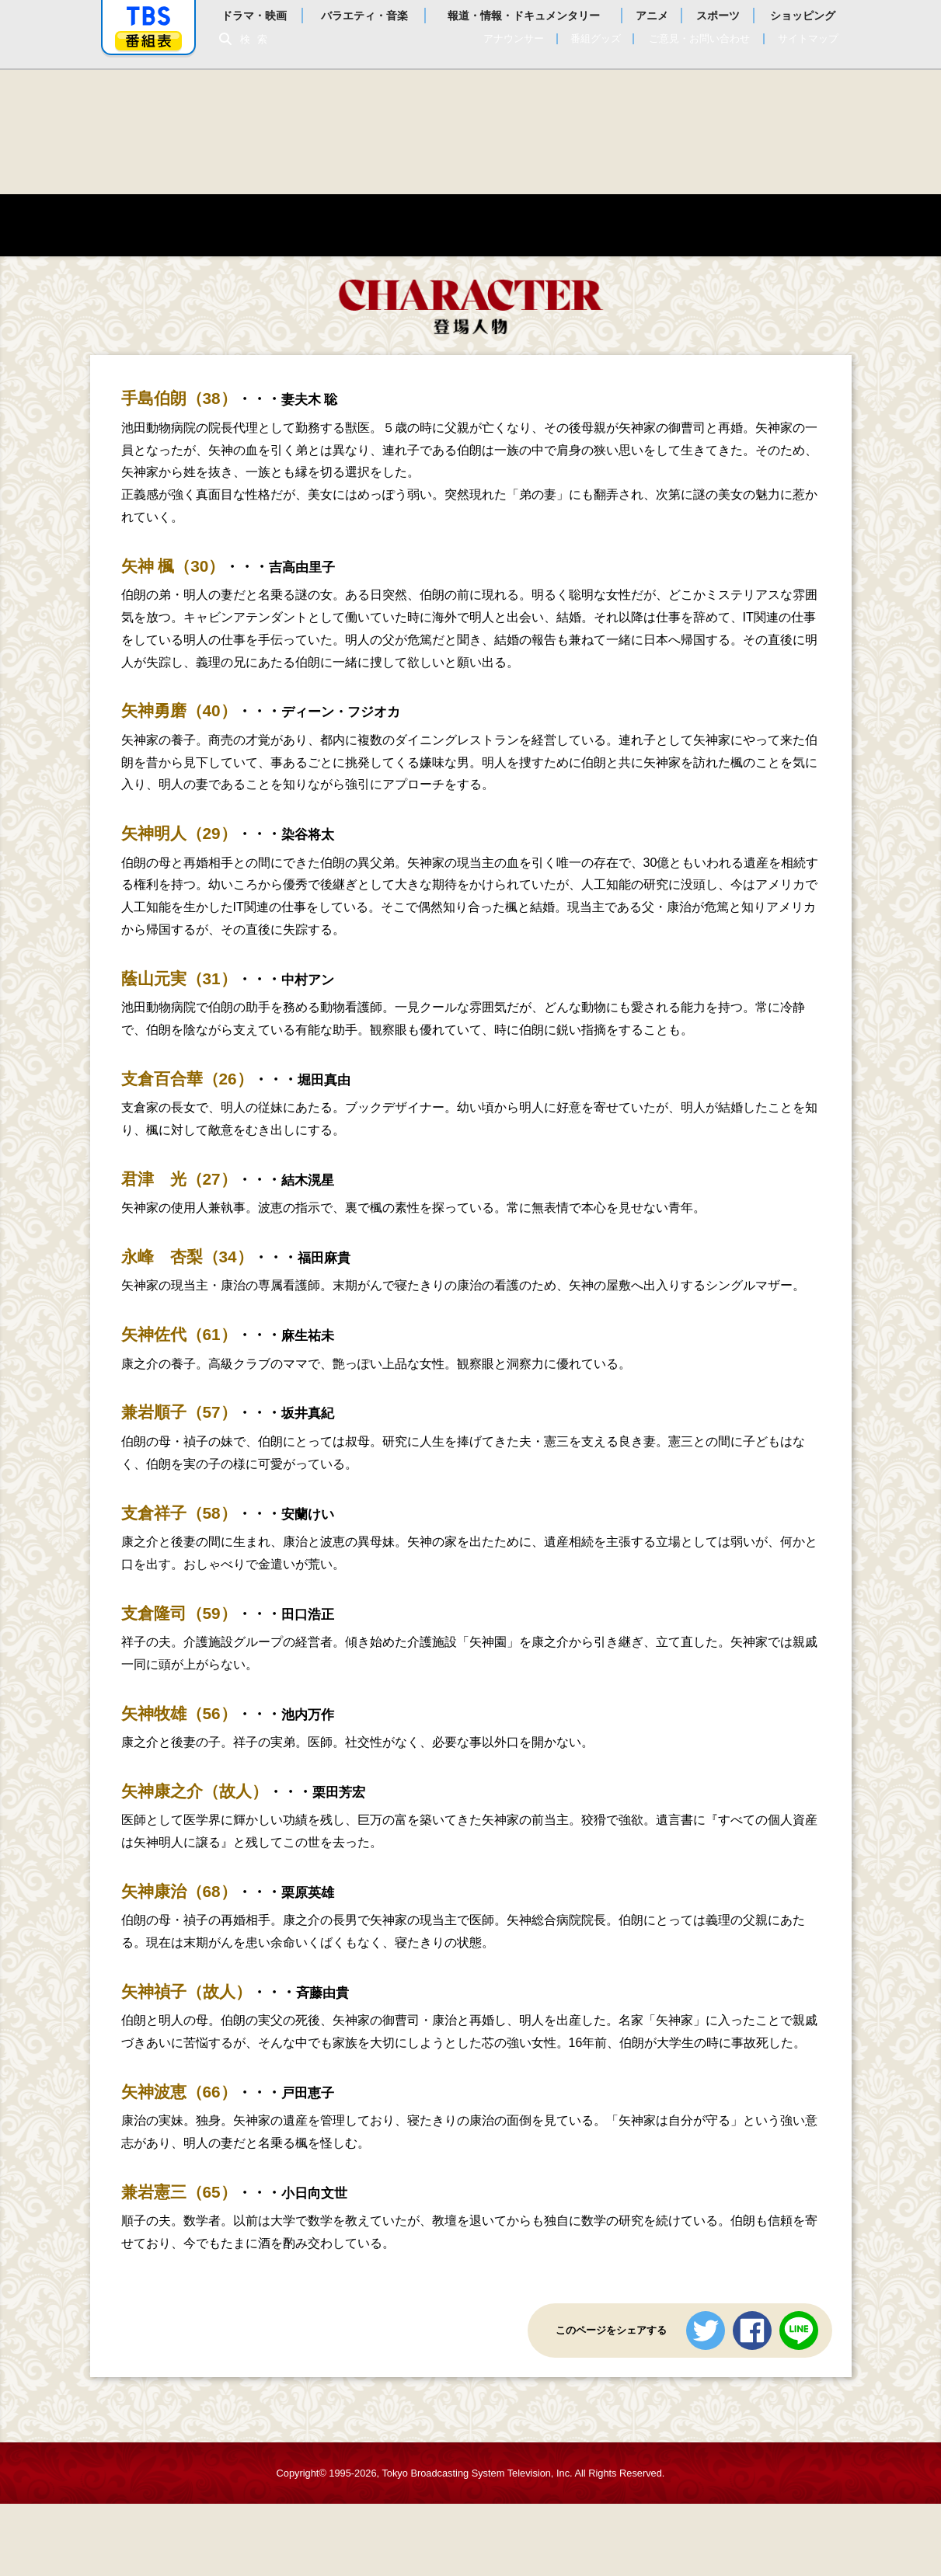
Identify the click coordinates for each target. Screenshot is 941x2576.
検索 (258, 39)
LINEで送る (798, 2332)
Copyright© (301, 2474)
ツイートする (705, 2332)
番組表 (148, 40)
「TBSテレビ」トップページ (148, 16)
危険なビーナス (471, 132)
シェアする (752, 2332)
